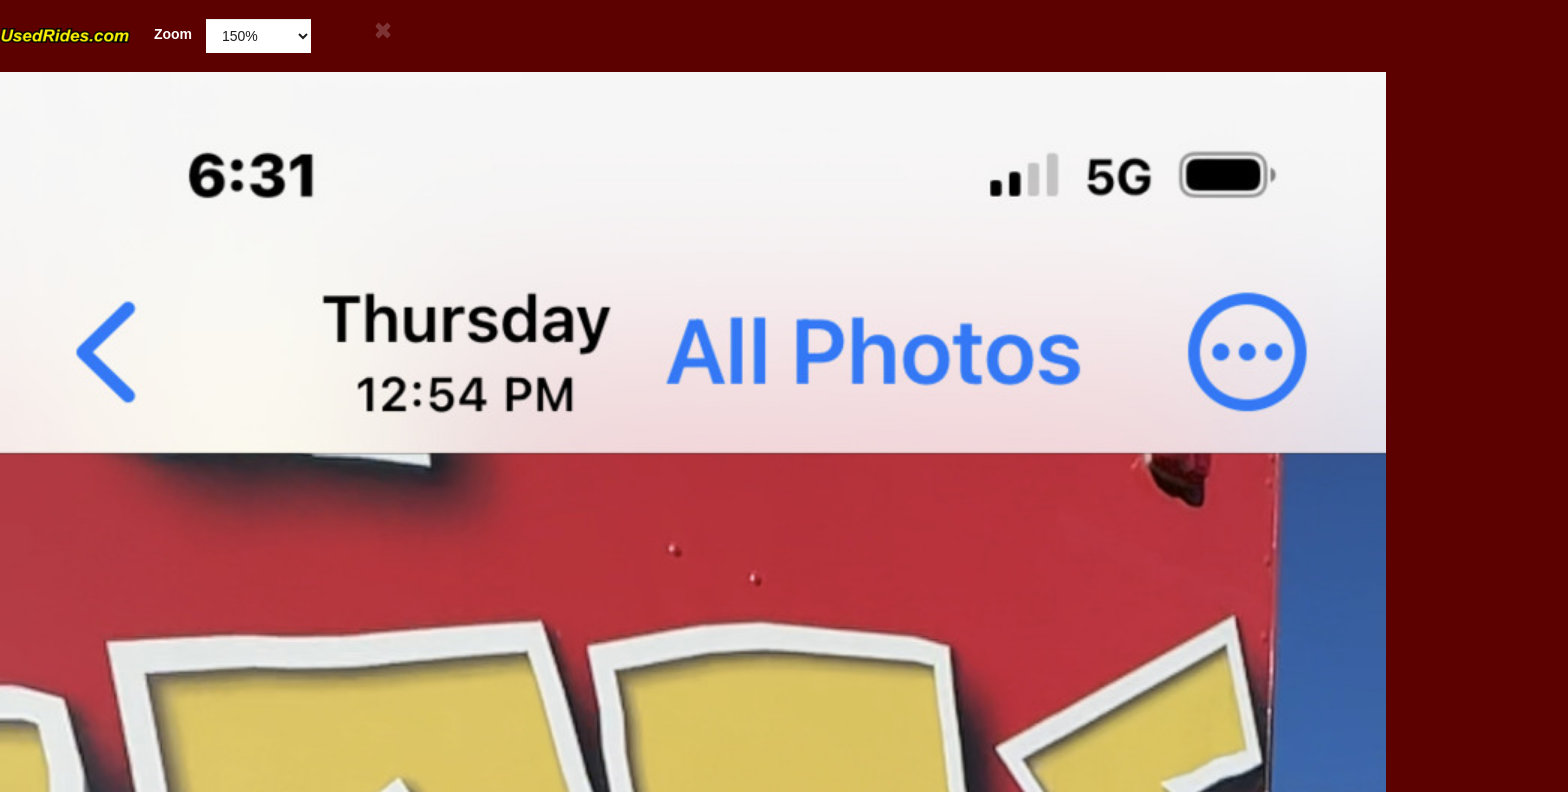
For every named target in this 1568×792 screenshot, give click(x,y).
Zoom (96, 34)
